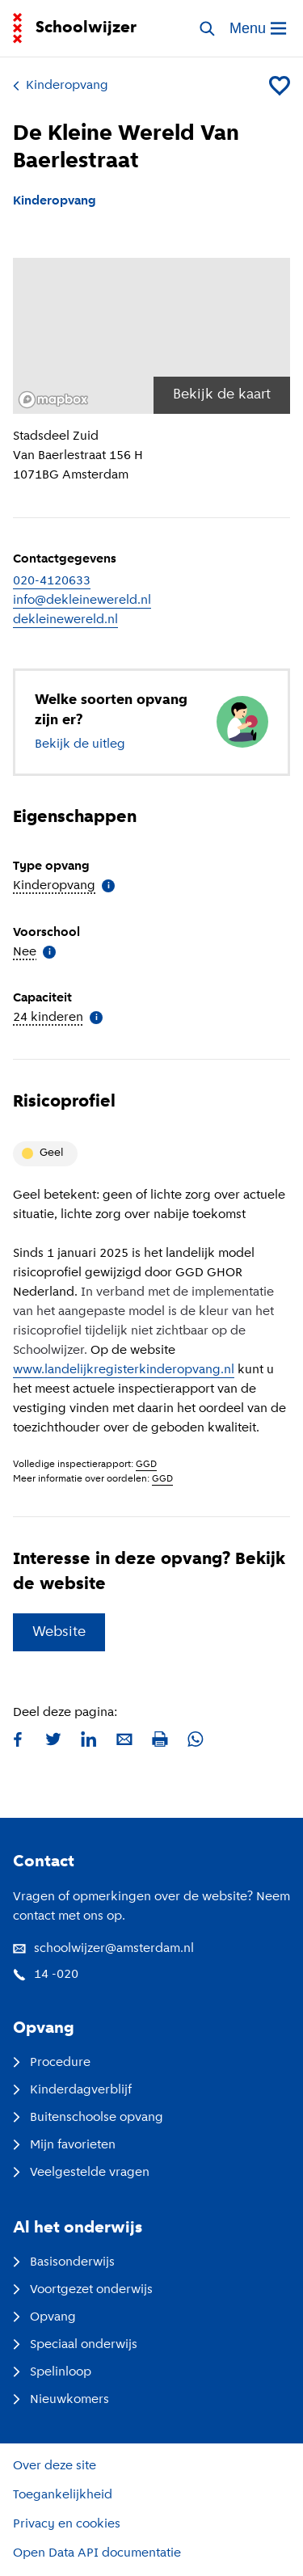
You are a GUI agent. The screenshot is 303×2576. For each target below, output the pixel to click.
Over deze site (54, 2466)
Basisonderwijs (64, 2262)
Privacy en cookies (66, 2524)
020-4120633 (51, 581)
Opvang (44, 2317)
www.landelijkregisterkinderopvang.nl (123, 1370)
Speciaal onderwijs (75, 2344)
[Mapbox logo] (53, 399)
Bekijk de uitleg (80, 744)
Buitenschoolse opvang (88, 2117)
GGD (146, 1464)
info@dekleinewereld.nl (82, 600)
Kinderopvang (60, 85)
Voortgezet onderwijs (83, 2289)
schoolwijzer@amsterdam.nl (103, 1948)
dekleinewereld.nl (65, 619)
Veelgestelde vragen (81, 2172)
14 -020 (45, 1974)
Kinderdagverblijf (72, 2090)
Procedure (51, 2062)
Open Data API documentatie (97, 2553)
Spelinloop (52, 2372)
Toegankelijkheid (62, 2495)
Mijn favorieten (64, 2145)
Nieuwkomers (61, 2399)
